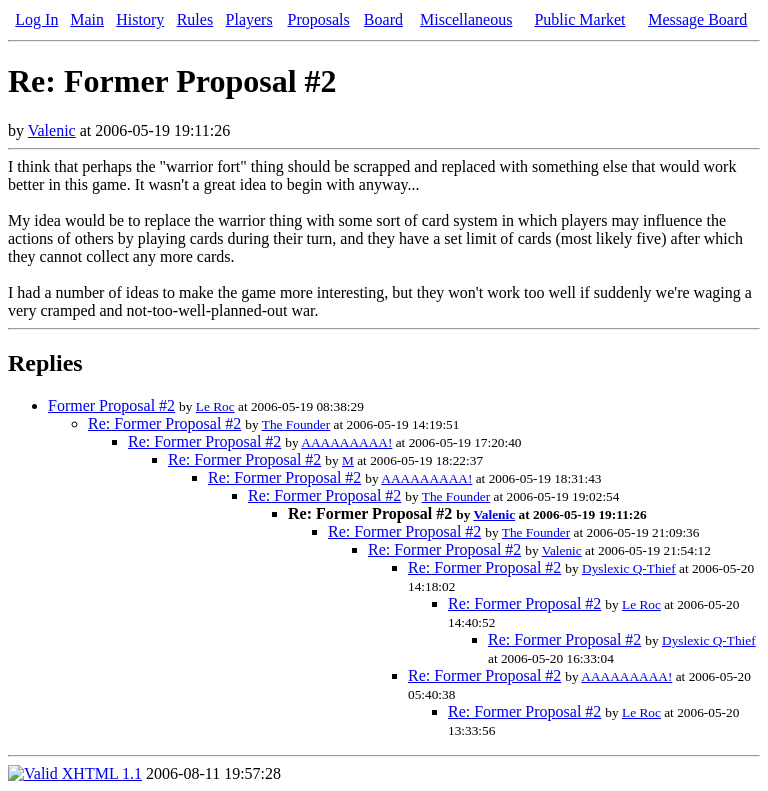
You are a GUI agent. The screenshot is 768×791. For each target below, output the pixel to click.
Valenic (52, 130)
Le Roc (215, 406)
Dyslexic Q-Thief (629, 568)
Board (383, 19)
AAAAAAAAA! (346, 442)
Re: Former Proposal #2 (164, 423)
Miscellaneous (466, 19)
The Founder (296, 424)
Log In (36, 19)
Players (249, 19)
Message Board (697, 19)
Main (87, 19)
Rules (195, 19)
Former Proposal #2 (111, 405)
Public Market (579, 19)
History (140, 19)
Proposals (319, 19)
